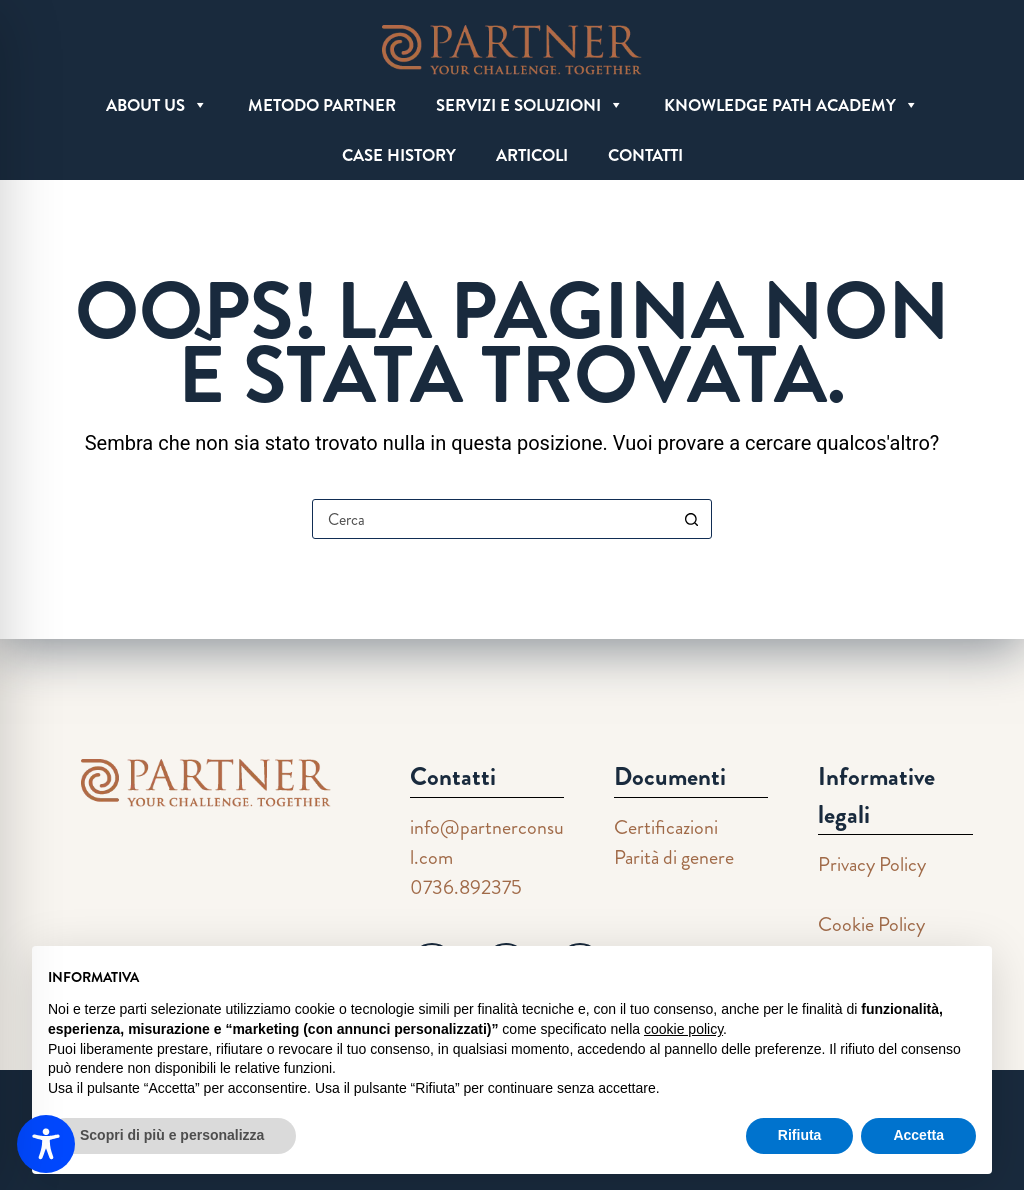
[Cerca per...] (492, 519)
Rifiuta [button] (800, 1135)
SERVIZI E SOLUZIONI (530, 105)
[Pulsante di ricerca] (691, 519)
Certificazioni (666, 827)
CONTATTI (645, 155)
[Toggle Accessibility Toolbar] (46, 1144)
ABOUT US (157, 105)
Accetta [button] (918, 1135)
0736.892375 (466, 887)
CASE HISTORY (399, 155)
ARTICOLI (532, 155)
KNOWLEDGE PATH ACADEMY (791, 105)
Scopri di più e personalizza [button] (172, 1135)
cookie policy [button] (683, 1029)
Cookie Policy (871, 924)
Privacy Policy (872, 864)
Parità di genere (674, 857)
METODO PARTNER (322, 105)
